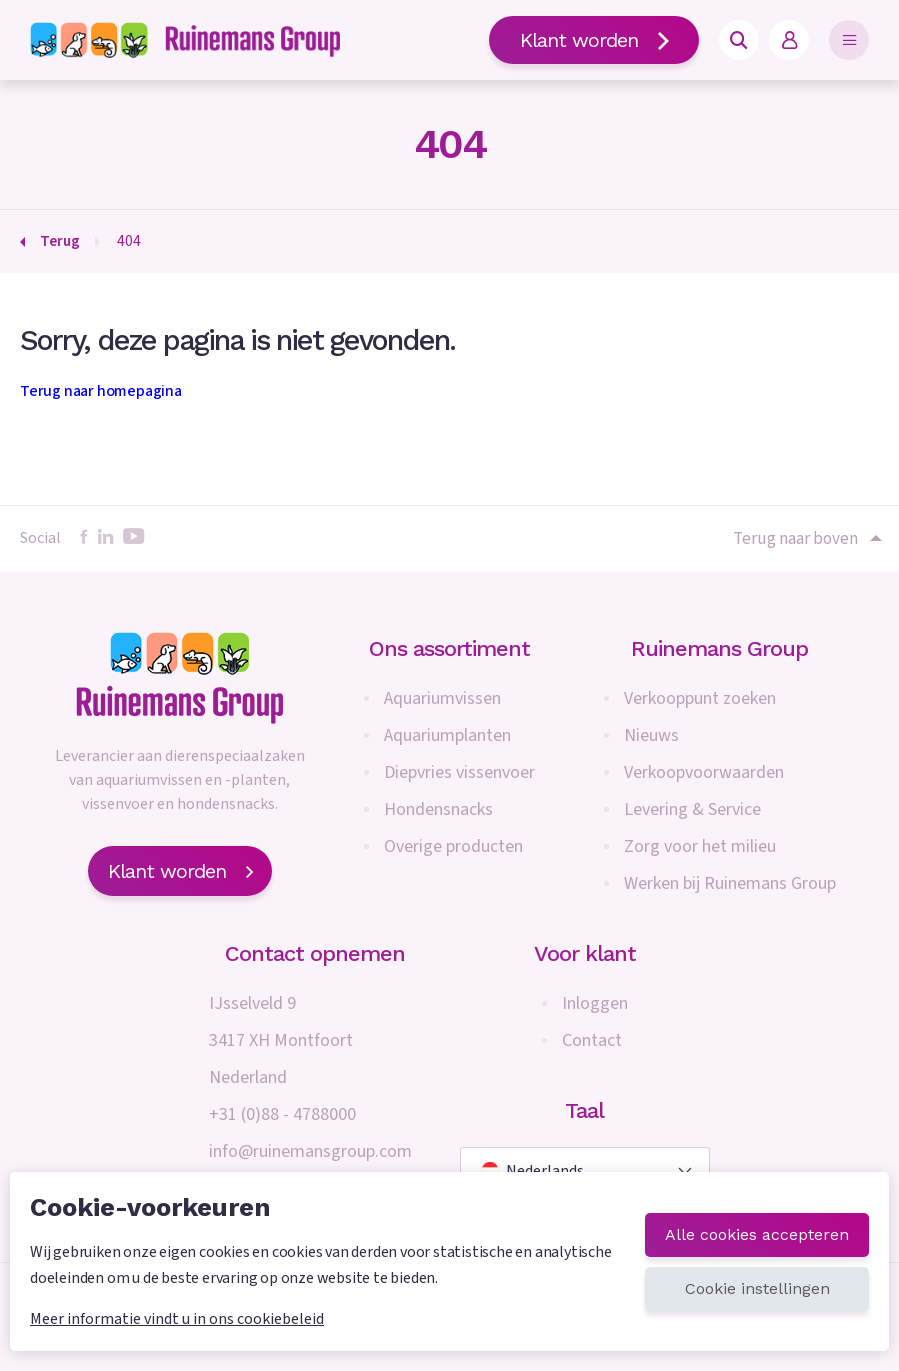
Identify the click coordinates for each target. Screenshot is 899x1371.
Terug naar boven (806, 538)
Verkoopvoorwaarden (704, 772)
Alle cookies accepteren (757, 1234)
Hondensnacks (438, 809)
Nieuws (651, 735)
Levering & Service (692, 809)
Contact (592, 1040)
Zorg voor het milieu (700, 846)
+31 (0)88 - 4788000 (282, 1114)
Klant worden (594, 40)
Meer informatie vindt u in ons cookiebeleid (177, 1319)
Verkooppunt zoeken (700, 698)
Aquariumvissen (442, 698)
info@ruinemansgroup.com (310, 1151)
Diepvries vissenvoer (459, 772)
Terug (60, 241)
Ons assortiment (449, 648)
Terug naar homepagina (101, 391)
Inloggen (595, 1003)
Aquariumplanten (447, 735)
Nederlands (532, 1171)
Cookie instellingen (757, 1288)
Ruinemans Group (719, 648)
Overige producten (453, 846)
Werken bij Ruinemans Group (730, 883)
